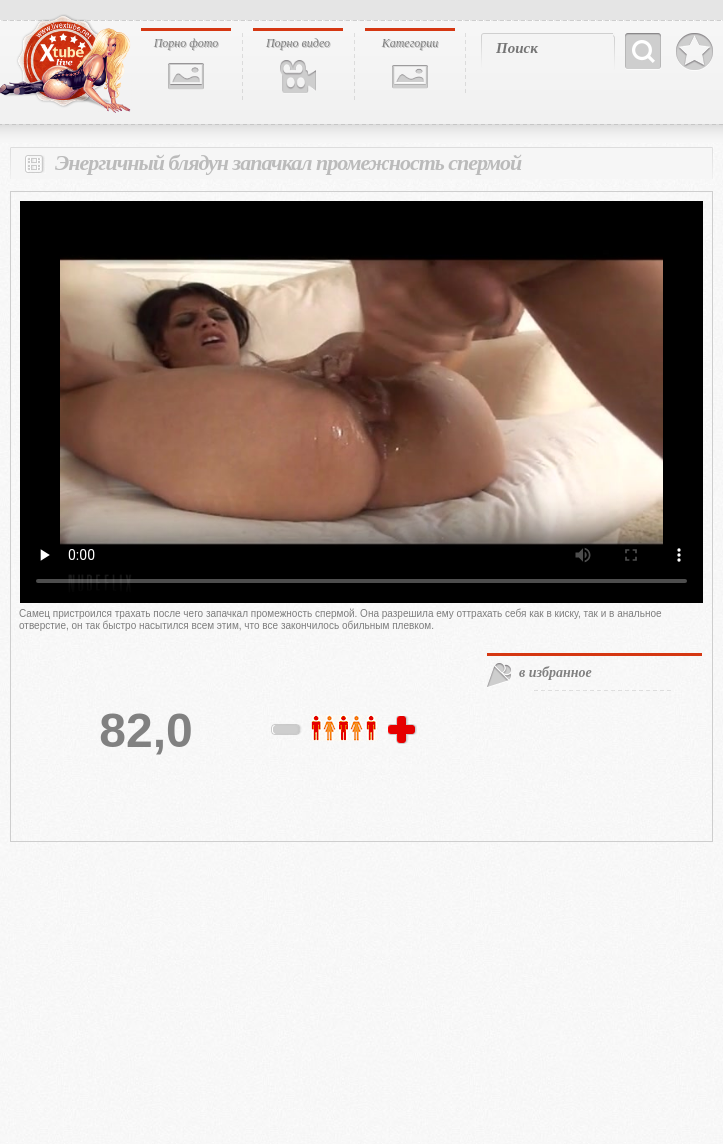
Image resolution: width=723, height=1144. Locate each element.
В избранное (694, 52)
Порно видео (298, 43)
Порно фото (186, 43)
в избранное (555, 672)
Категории (410, 43)
